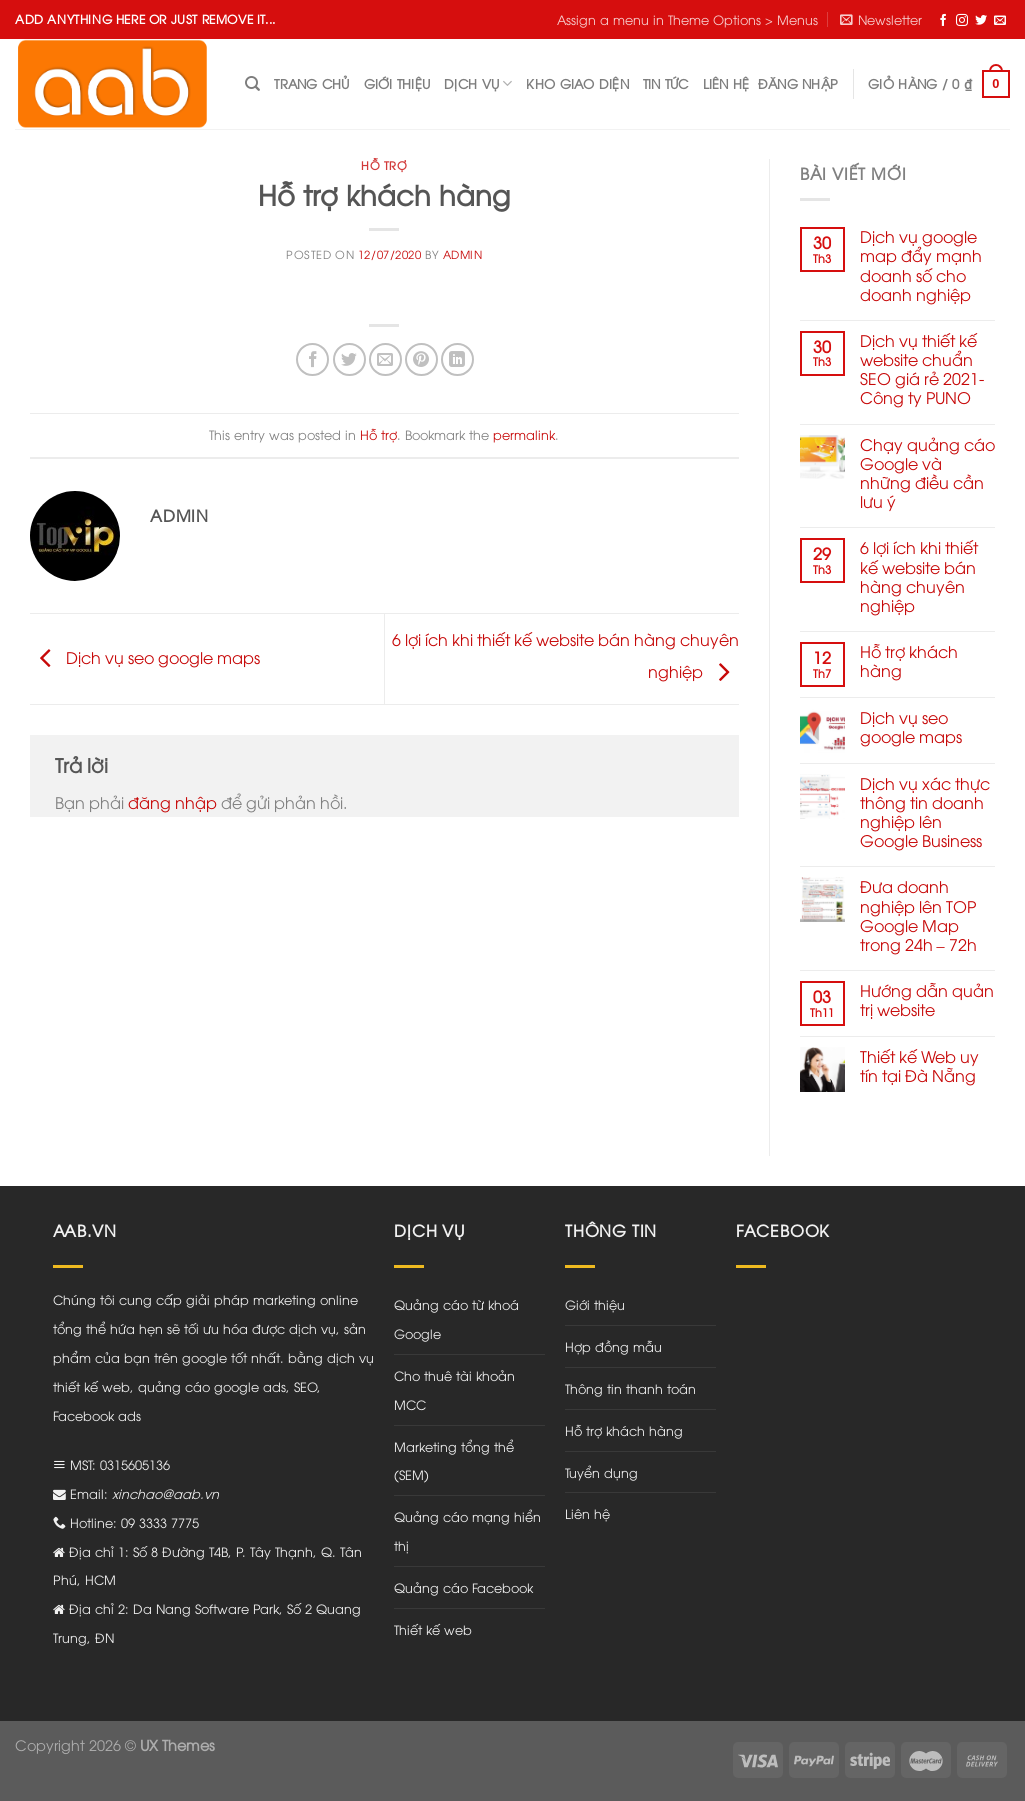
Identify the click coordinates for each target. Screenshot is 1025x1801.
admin (463, 253)
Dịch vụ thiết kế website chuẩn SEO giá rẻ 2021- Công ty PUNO (922, 369)
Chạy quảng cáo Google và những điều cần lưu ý (927, 473)
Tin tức (666, 83)
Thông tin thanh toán (630, 1388)
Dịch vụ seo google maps (145, 656)
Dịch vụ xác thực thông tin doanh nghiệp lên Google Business (925, 812)
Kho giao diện (577, 83)
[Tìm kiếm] (252, 84)
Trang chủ (311, 83)
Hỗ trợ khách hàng (909, 661)
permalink (524, 434)
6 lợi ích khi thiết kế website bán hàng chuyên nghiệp (919, 576)
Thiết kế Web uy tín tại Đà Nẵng (919, 1066)
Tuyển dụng (601, 1472)
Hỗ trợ (384, 164)
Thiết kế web (433, 1629)
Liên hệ (726, 83)
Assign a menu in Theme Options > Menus (687, 19)
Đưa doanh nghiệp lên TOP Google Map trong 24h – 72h (918, 915)
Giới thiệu (397, 83)
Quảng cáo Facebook (463, 1587)
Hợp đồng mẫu (613, 1346)
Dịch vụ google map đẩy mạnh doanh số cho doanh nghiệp (921, 265)
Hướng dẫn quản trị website (927, 1000)
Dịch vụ (478, 83)
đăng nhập (172, 802)
